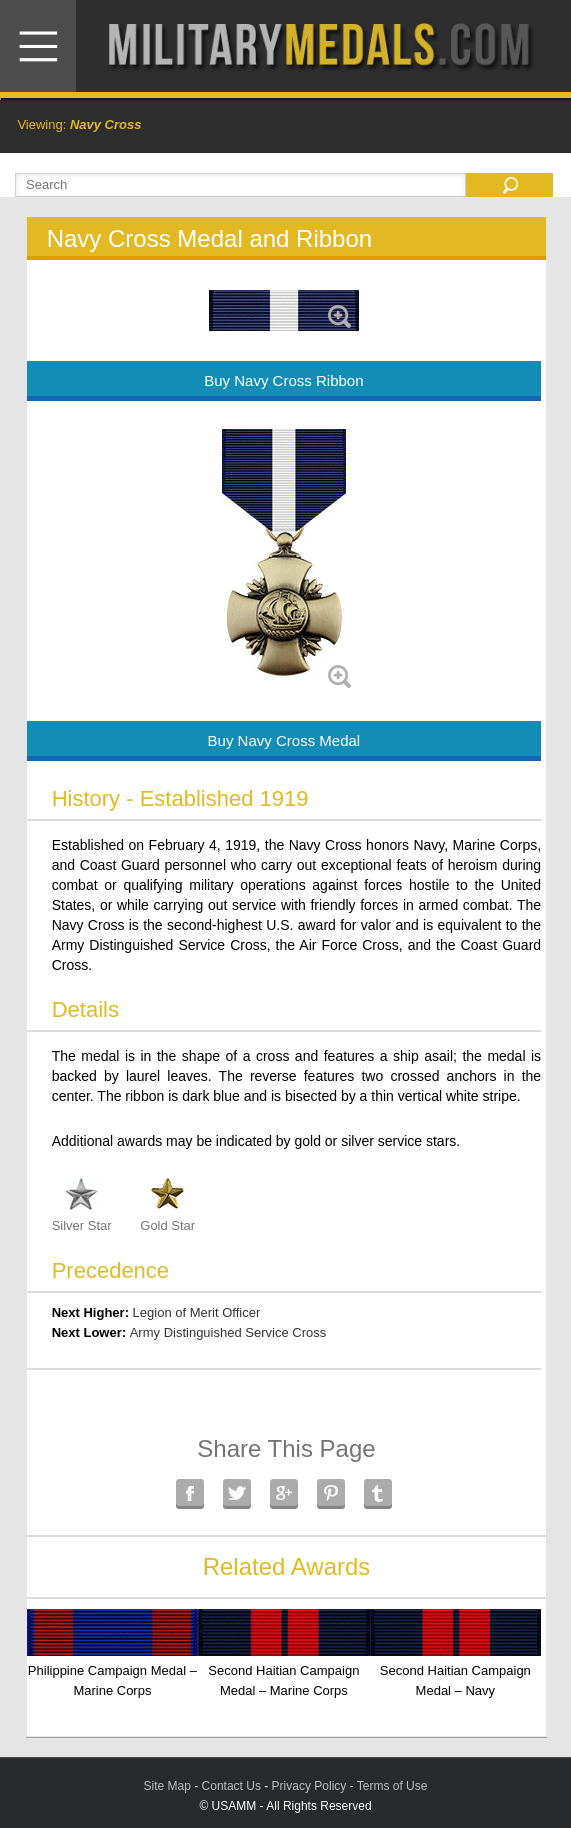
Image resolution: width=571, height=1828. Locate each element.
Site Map (167, 1786)
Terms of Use (392, 1786)
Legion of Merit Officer (197, 1312)
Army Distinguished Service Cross (228, 1332)
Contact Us (231, 1786)
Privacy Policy (309, 1786)
